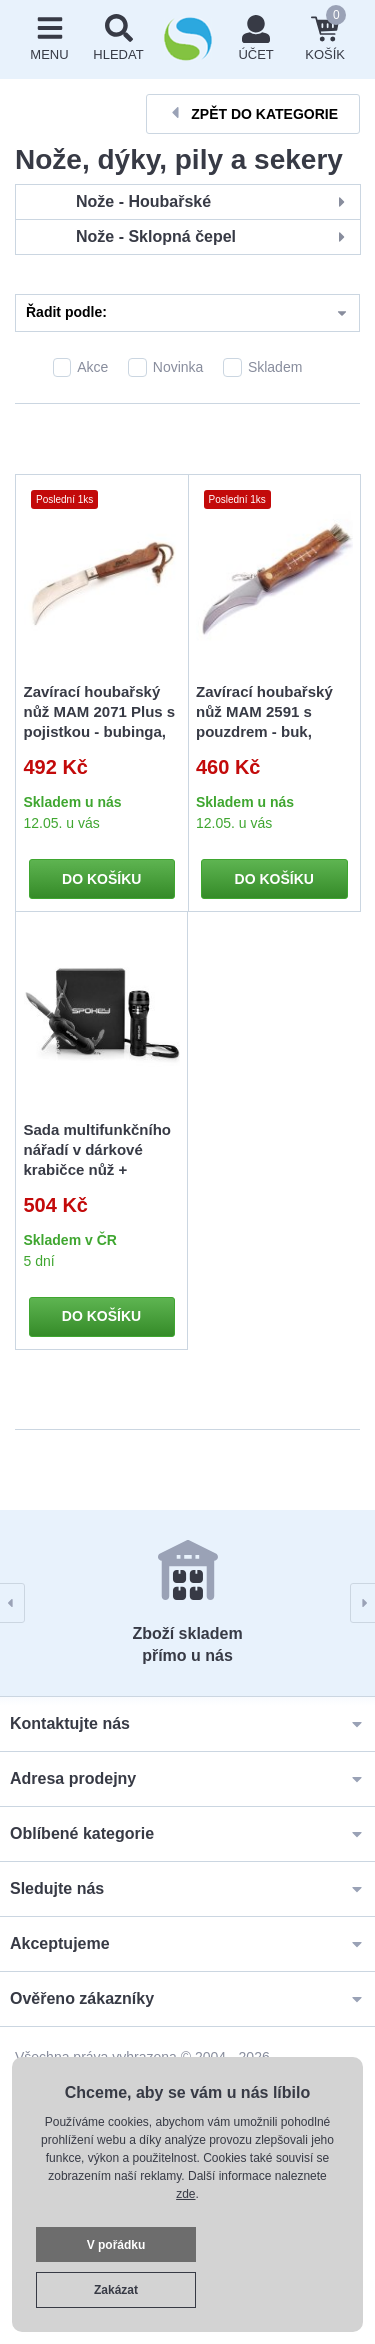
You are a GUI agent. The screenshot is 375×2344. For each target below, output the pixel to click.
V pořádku (116, 2245)
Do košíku (101, 879)
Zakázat (116, 2290)
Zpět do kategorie (253, 112)
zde (185, 2194)
